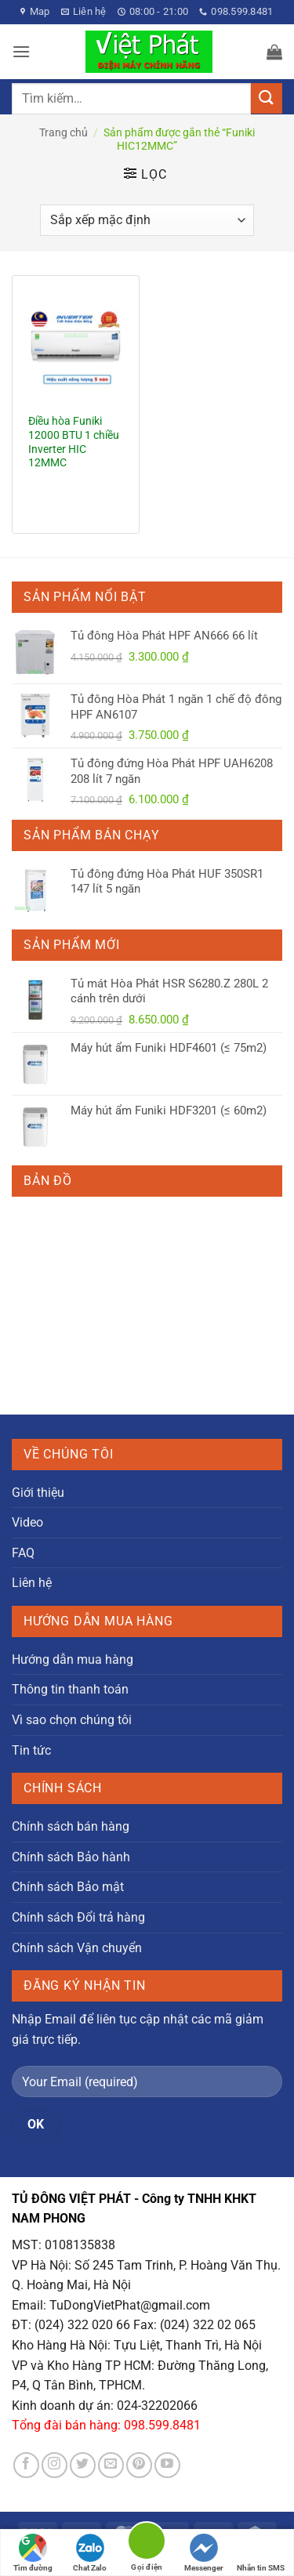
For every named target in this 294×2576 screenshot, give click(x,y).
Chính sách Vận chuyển (77, 1947)
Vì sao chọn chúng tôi (72, 1719)
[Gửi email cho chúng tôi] (111, 2465)
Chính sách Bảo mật (68, 1886)
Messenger (203, 2553)
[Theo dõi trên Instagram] (54, 2465)
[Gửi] (266, 98)
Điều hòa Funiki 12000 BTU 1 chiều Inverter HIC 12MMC (73, 442)
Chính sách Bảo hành (71, 1857)
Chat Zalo (90, 2553)
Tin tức (31, 1750)
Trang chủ (63, 132)
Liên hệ (32, 1582)
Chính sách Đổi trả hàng (78, 1917)
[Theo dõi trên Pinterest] (139, 2465)
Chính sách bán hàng (70, 1826)
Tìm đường (33, 2553)
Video (27, 1522)
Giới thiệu (38, 1492)
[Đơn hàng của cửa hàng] (147, 220)
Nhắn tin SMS (261, 2553)
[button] (21, 51)
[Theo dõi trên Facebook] (26, 2465)
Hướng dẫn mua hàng (72, 1659)
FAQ (23, 1552)
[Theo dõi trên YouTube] (167, 2465)
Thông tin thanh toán (70, 1689)
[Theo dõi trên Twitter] (83, 2465)
